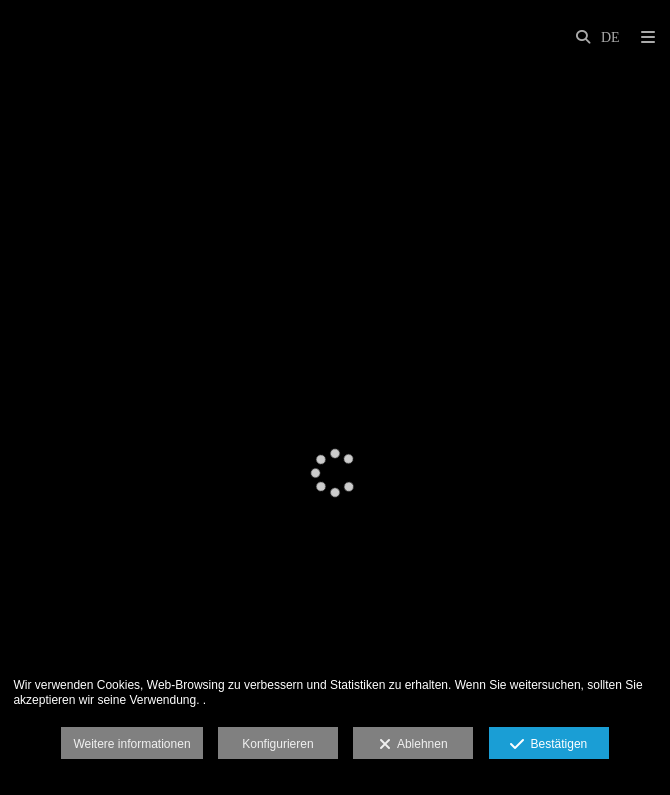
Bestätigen (548, 745)
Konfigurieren (277, 744)
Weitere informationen (131, 744)
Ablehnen (413, 745)
